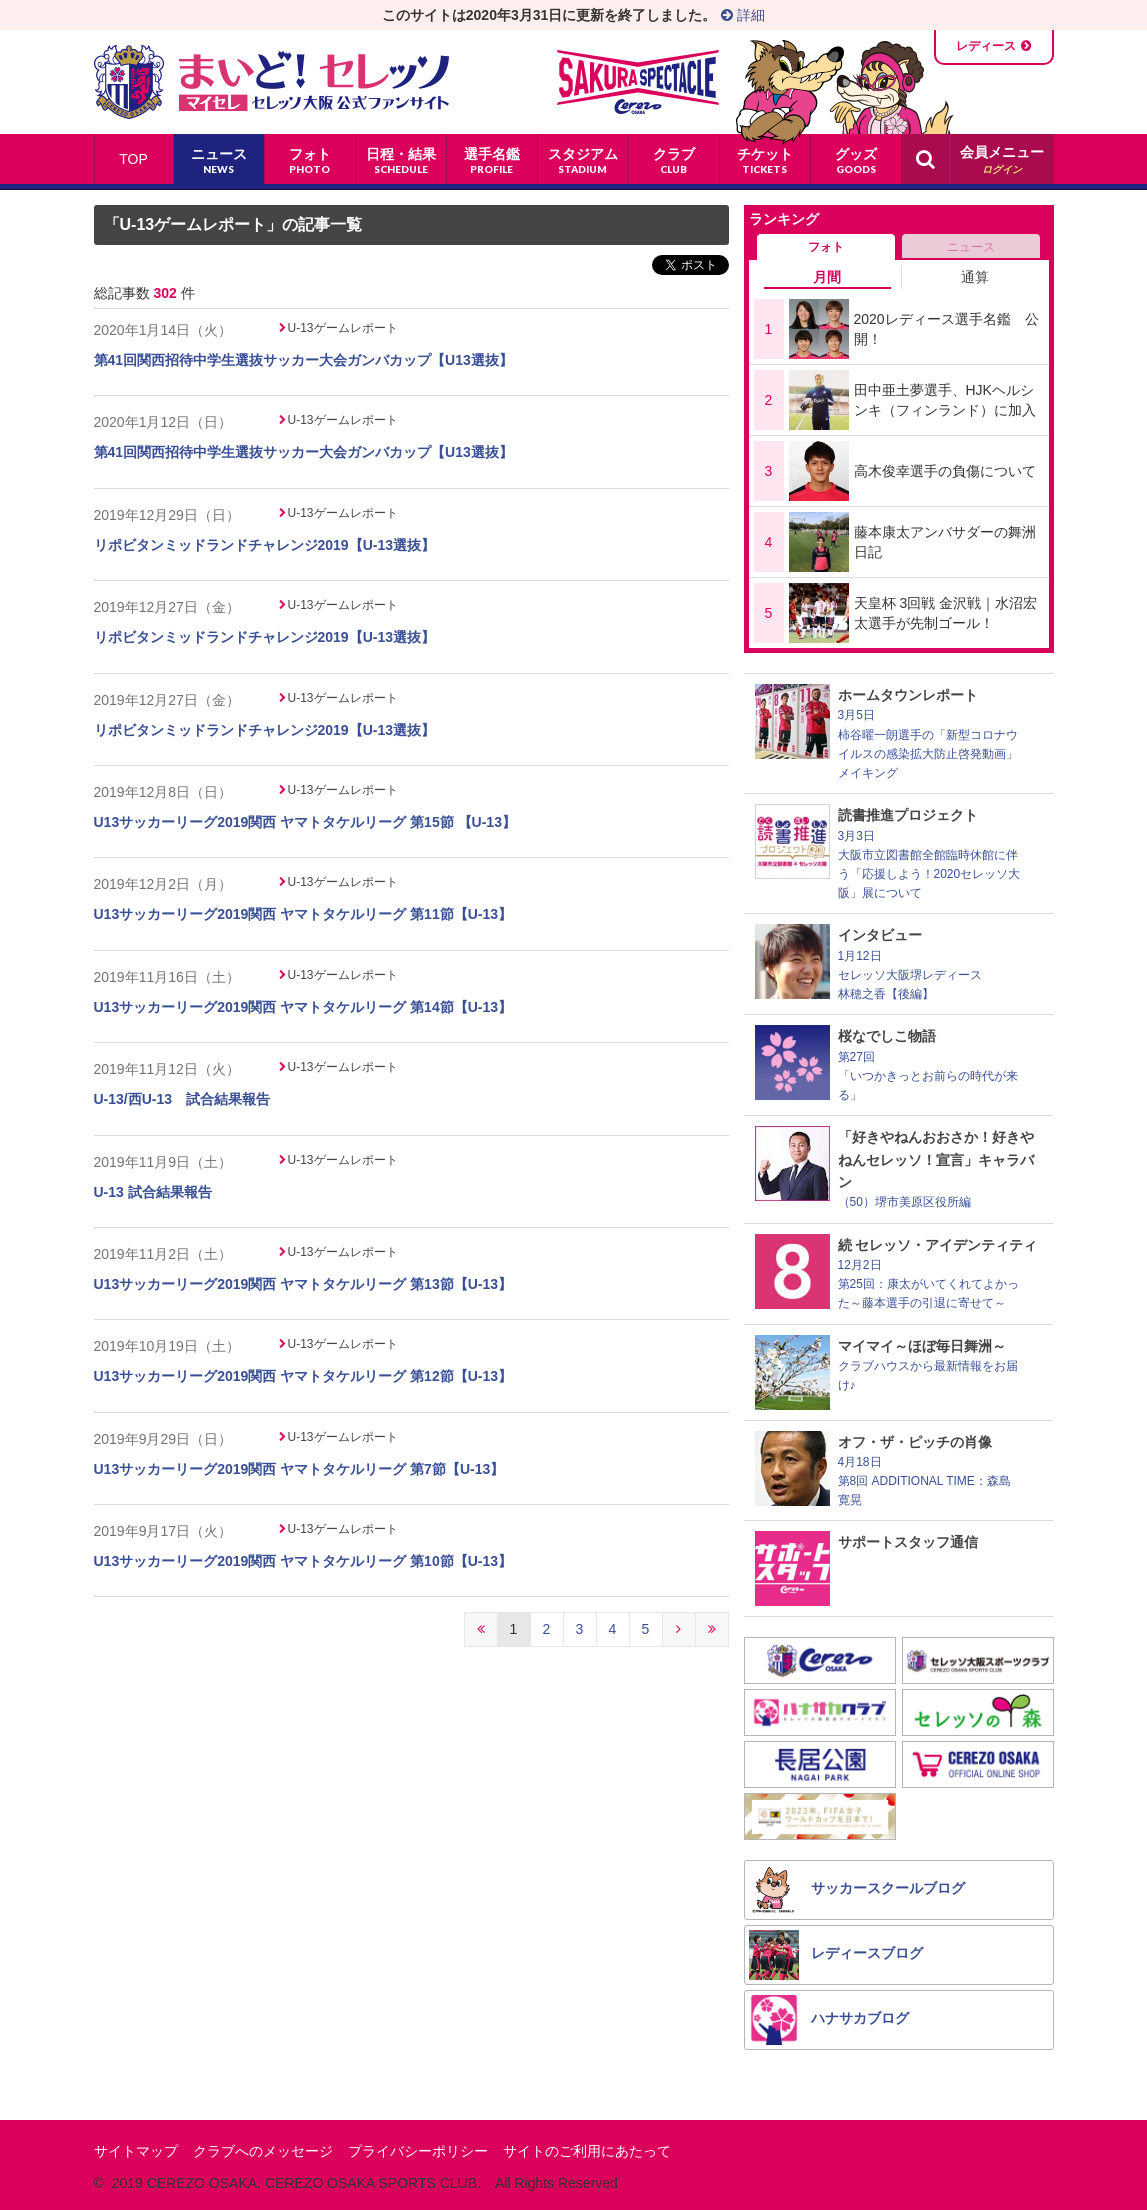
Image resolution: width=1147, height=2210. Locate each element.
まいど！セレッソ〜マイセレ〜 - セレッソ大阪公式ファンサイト (271, 82)
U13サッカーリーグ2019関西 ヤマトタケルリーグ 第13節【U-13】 (303, 1284)
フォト (826, 247)
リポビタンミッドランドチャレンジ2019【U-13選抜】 (265, 545)
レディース (986, 46)
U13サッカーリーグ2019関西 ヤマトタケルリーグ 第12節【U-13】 (303, 1376)
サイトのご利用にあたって (587, 2151)
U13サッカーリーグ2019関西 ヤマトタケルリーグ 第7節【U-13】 (299, 1469)
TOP (133, 159)
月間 (827, 277)
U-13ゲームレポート (343, 328)
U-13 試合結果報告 (153, 1192)
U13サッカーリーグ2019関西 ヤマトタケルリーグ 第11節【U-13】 (303, 914)
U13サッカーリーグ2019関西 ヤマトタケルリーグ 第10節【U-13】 (303, 1561)
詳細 (743, 15)
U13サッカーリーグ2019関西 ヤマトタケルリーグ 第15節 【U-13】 (305, 822)
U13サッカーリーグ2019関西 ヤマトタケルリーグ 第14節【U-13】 (303, 1007)
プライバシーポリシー (418, 2151)
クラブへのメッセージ (263, 2151)
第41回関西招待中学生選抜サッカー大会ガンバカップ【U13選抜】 (303, 360)
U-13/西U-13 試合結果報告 (182, 1099)
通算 (975, 277)
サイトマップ (136, 2151)
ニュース (971, 247)
